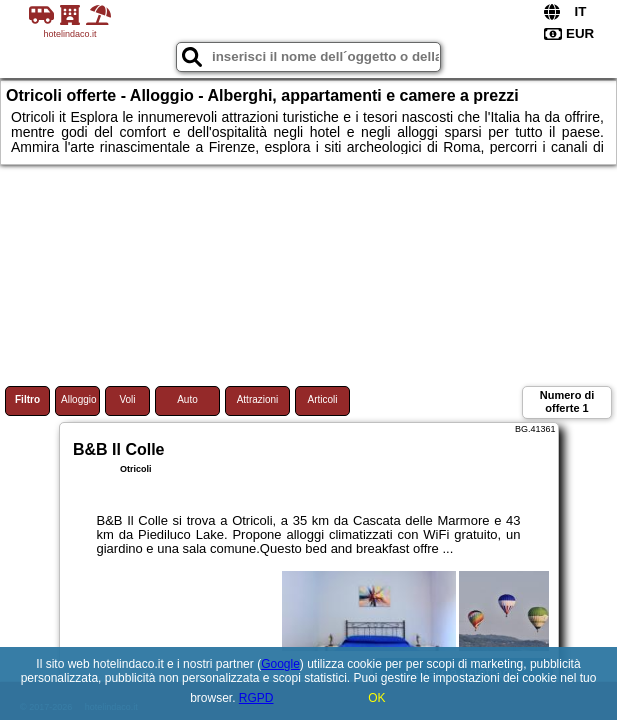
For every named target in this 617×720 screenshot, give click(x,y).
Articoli (322, 399)
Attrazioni (258, 399)
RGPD (256, 698)
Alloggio (79, 399)
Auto (187, 399)
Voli (127, 399)
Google (280, 664)
